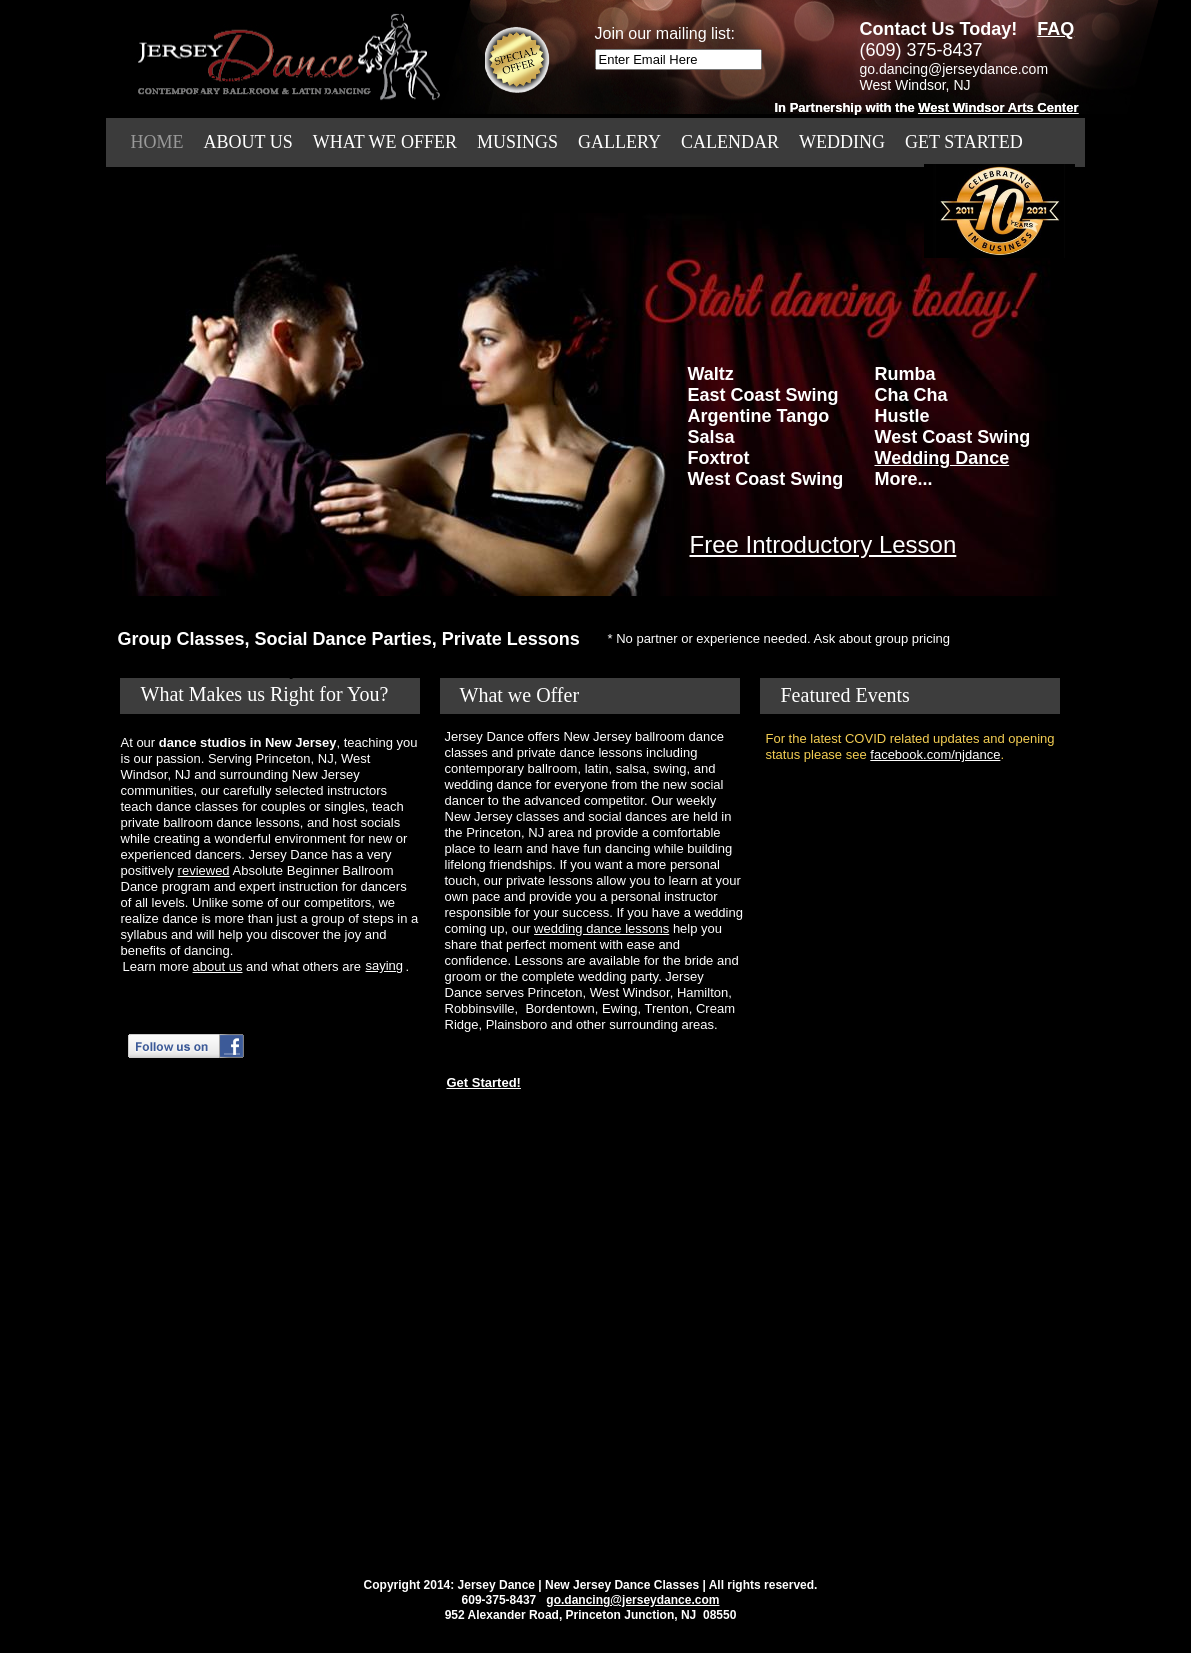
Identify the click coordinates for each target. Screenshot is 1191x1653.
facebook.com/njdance (935, 754)
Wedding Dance (942, 458)
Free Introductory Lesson (823, 544)
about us (218, 966)
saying (385, 965)
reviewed (204, 870)
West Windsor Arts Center (998, 107)
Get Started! (484, 1082)
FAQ (1055, 29)
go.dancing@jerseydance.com (632, 1600)
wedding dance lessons (601, 928)
